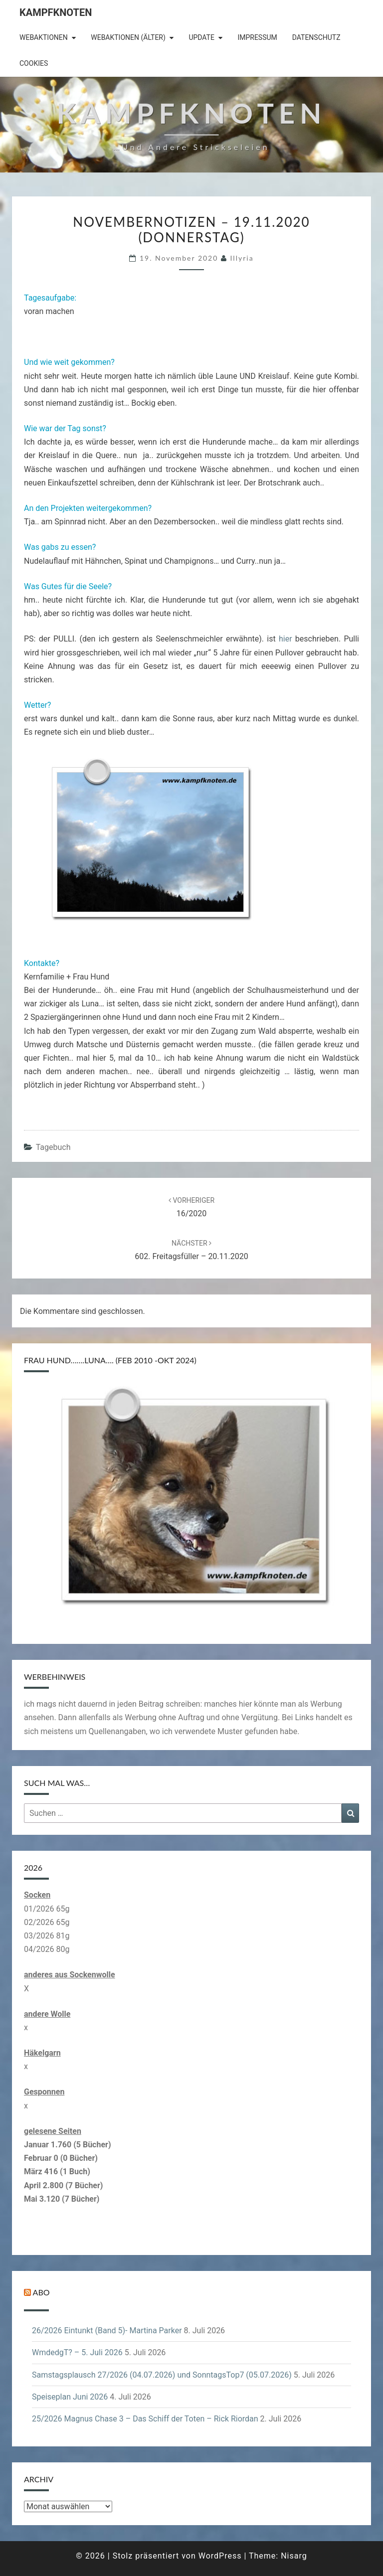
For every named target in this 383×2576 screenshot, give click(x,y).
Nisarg (294, 2556)
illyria (242, 258)
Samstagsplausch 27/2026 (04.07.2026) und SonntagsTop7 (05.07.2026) (162, 2375)
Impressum (257, 37)
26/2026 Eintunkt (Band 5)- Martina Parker (107, 2330)
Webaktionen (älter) (128, 37)
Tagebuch (53, 1147)
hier (285, 639)
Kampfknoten (55, 12)
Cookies (33, 63)
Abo (41, 2292)
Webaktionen (43, 37)
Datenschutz (316, 37)
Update (201, 37)
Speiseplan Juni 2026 (70, 2397)
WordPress (220, 2556)
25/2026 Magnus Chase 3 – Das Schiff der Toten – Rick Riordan (145, 2418)
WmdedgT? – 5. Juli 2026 (77, 2352)
